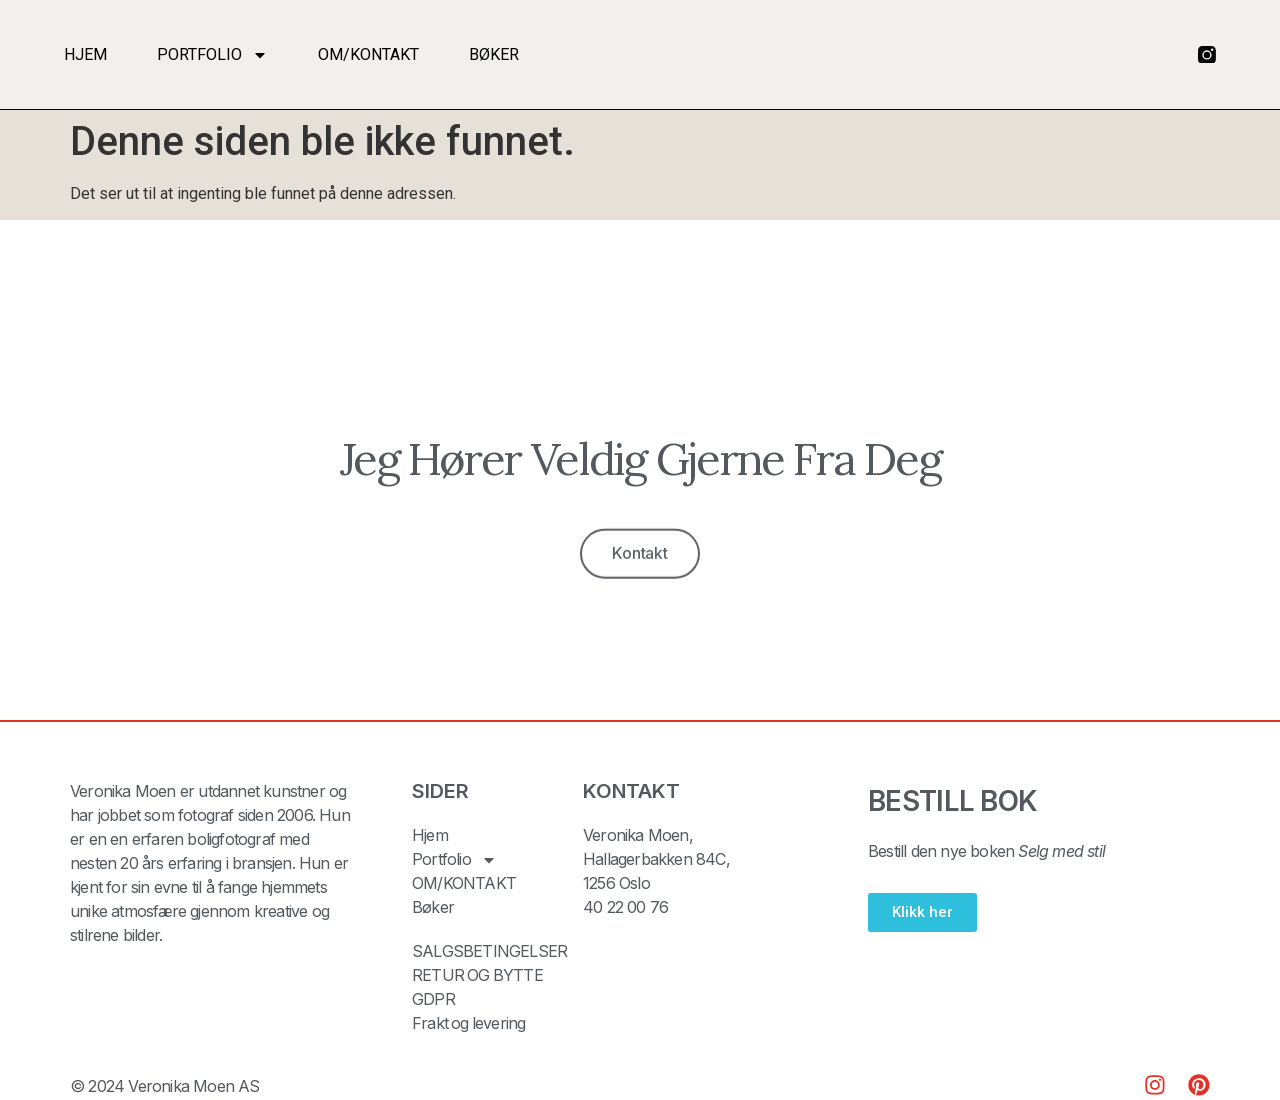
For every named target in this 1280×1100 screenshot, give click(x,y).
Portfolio (212, 55)
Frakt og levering (469, 1024)
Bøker (494, 54)
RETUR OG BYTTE (478, 976)
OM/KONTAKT (368, 54)
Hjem (85, 54)
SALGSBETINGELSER (489, 952)
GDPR (433, 1000)
